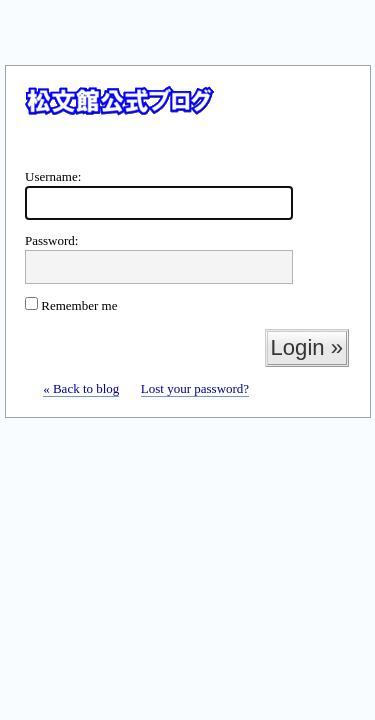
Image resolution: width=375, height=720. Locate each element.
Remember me (71, 305)
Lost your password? (195, 388)
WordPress (187, 119)
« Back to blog (81, 388)
